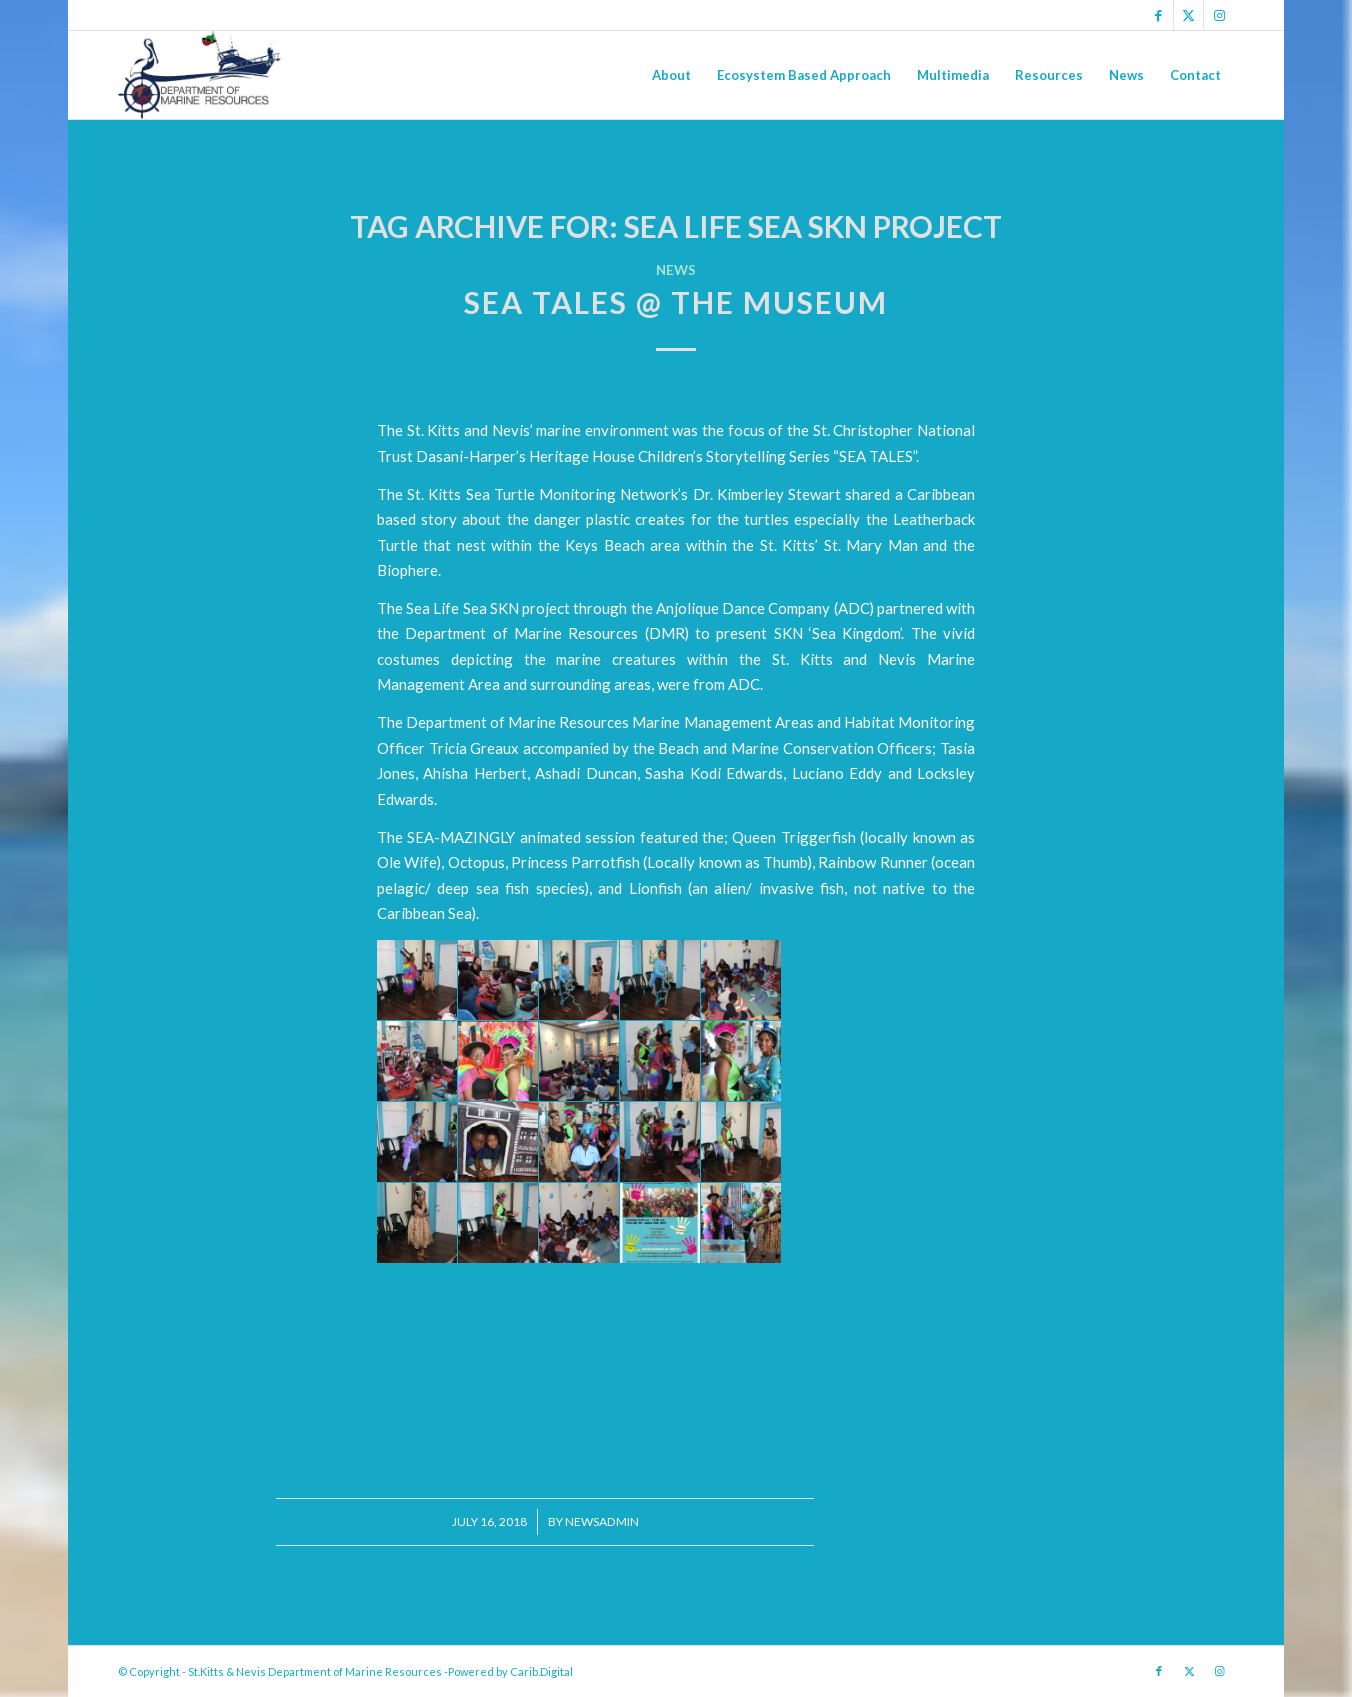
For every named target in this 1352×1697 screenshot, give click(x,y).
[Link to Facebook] (1158, 15)
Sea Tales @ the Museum (676, 302)
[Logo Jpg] (200, 75)
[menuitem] (671, 75)
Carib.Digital (541, 1671)
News (676, 270)
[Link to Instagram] (1219, 15)
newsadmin (602, 1521)
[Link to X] (1188, 15)
